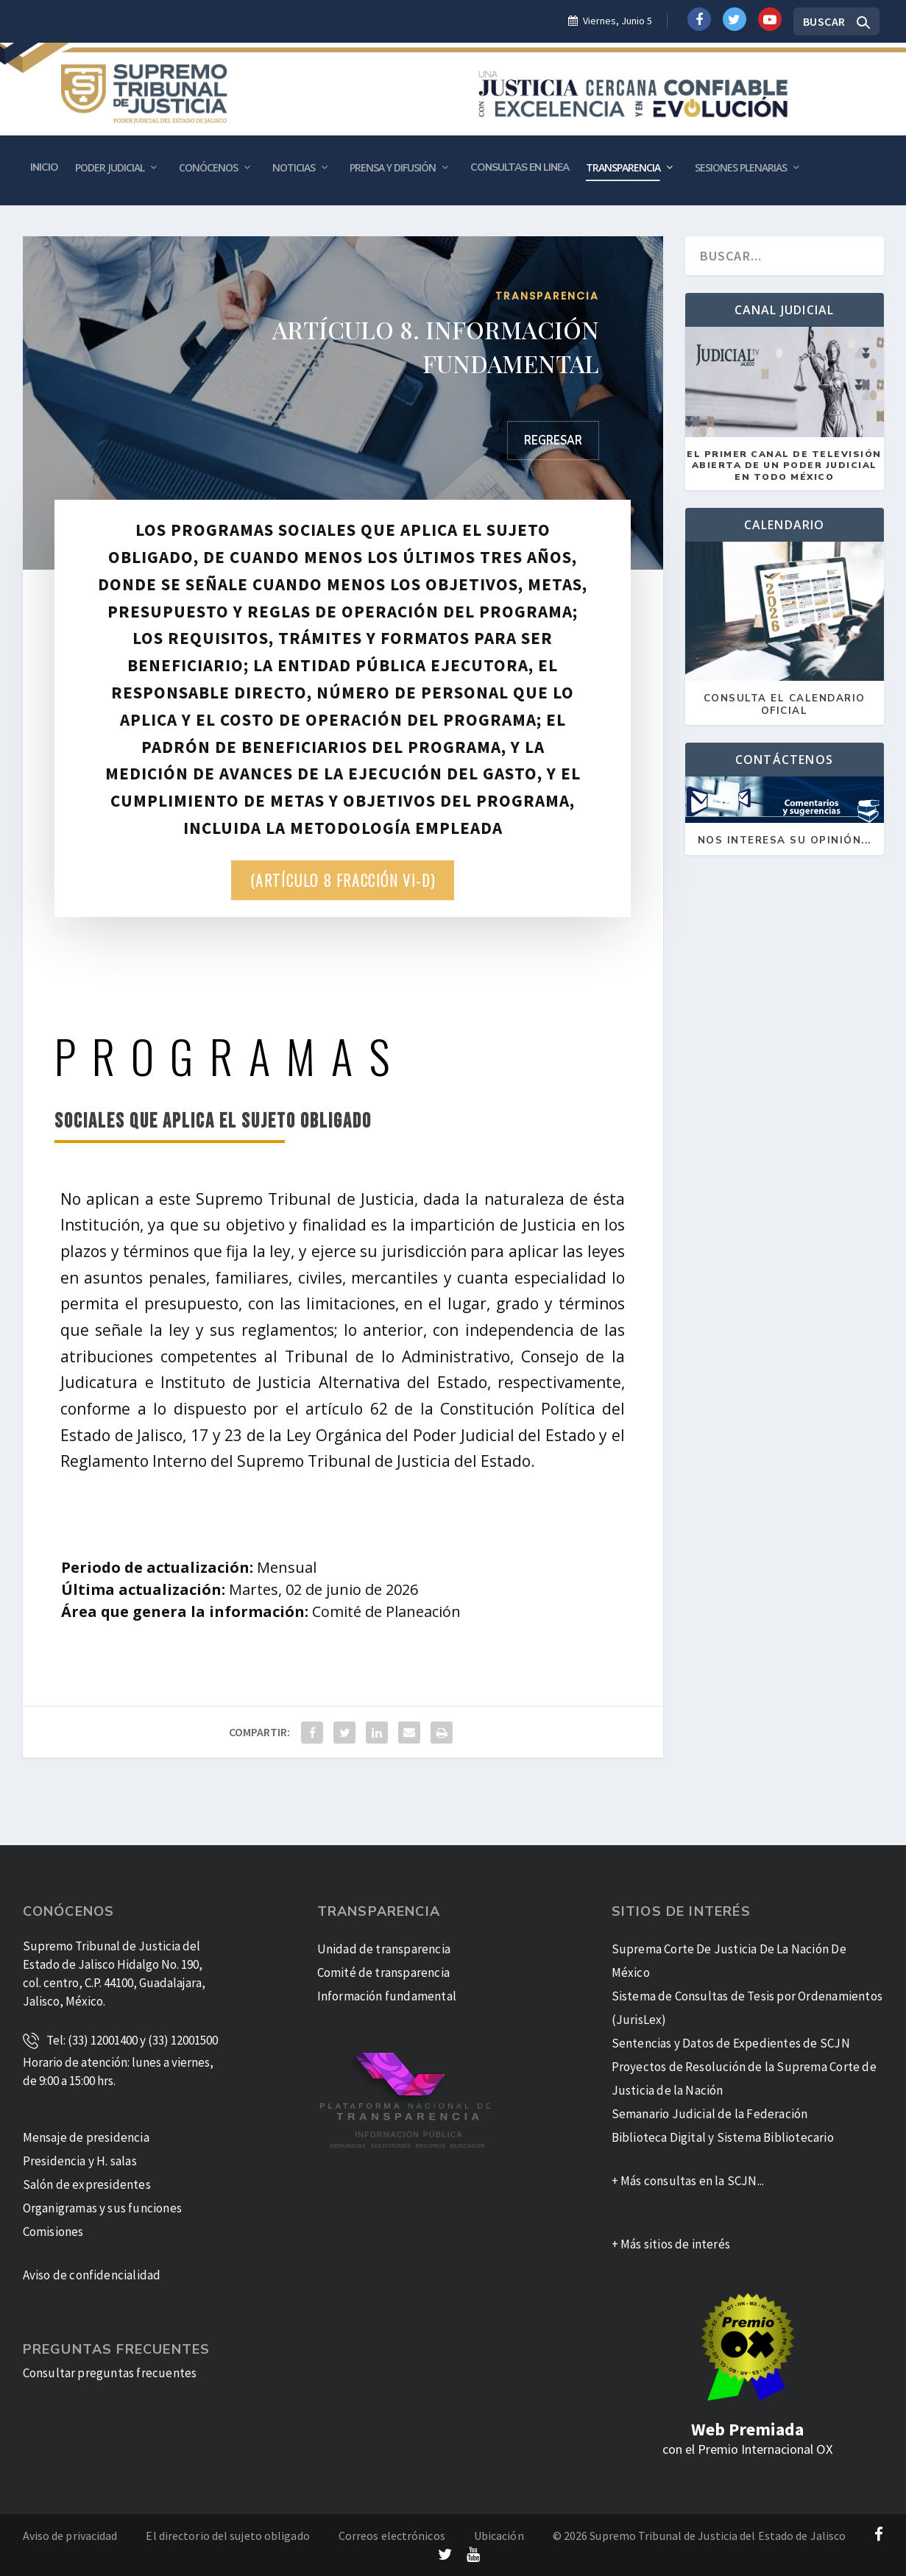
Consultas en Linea (519, 167)
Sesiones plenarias (741, 167)
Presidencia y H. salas (80, 2161)
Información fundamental (387, 1996)
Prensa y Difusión (393, 167)
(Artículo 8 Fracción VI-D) (343, 880)
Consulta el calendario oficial (785, 705)
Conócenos (208, 167)
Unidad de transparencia (384, 1949)
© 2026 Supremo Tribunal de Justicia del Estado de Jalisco (699, 2535)
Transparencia (623, 167)
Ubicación (499, 2535)
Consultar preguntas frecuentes (110, 2373)
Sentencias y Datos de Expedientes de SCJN (731, 2043)
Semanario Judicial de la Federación (710, 2114)
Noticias (293, 167)
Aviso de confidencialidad (92, 2275)
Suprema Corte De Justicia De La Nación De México (729, 1961)
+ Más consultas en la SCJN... (688, 2181)
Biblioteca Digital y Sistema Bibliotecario (723, 2137)
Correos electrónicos (392, 2535)
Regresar (552, 440)
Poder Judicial (109, 167)
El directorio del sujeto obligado (227, 2535)
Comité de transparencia (383, 1972)
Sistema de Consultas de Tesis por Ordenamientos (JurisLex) (747, 2008)
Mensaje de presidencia (86, 2137)
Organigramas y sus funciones (103, 2208)
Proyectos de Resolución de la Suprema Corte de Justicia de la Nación (744, 2078)
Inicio (44, 167)
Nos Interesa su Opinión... (784, 841)
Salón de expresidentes (87, 2184)
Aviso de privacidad (70, 2535)
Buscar (824, 21)
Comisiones (53, 2231)
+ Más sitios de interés (671, 2244)
